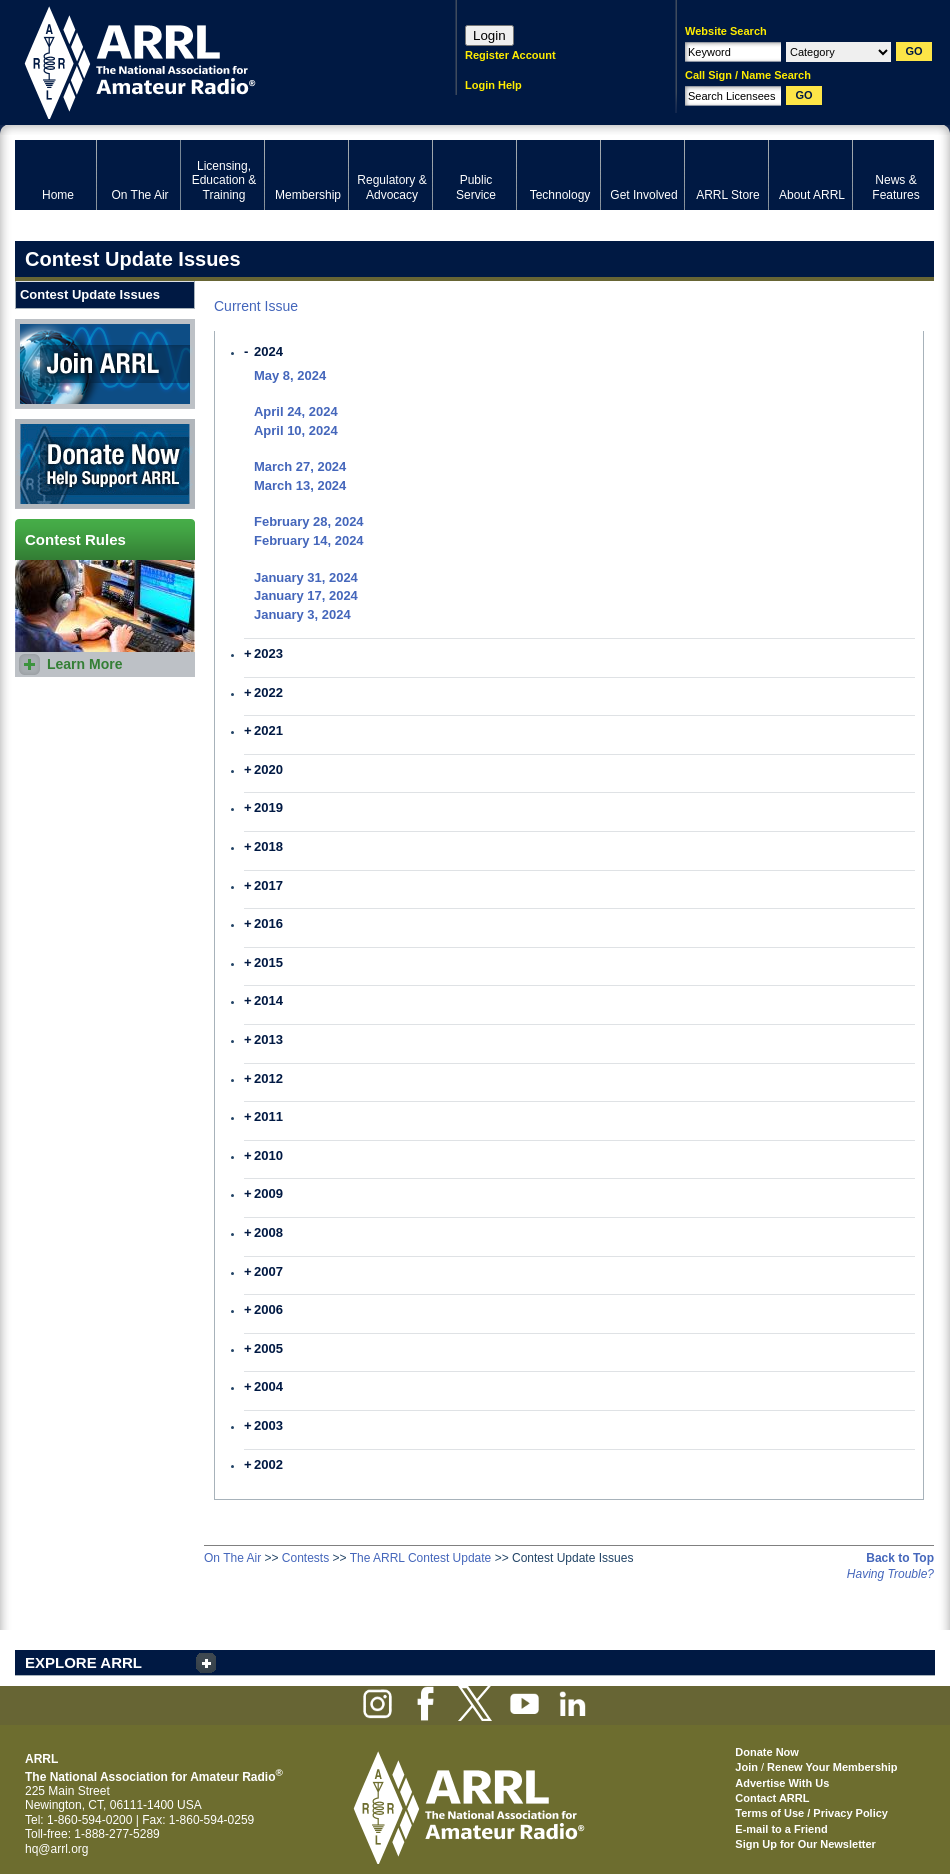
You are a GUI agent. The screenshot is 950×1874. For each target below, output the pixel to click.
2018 (268, 846)
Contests (305, 1558)
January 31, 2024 (306, 577)
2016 (268, 923)
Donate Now (105, 464)
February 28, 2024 (309, 521)
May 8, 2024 (290, 375)
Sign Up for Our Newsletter (805, 1844)
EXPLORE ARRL (83, 1662)
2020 (268, 769)
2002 (268, 1464)
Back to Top (900, 1558)
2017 (268, 885)
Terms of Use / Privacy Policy (811, 1813)
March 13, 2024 (300, 485)
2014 (268, 1000)
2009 (268, 1193)
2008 (268, 1232)
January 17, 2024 (306, 595)
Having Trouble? (890, 1574)
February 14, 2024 (309, 540)
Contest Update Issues (90, 294)
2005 (268, 1348)
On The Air (232, 1558)
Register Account (510, 55)
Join (746, 1767)
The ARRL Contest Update (421, 1558)
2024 (268, 351)
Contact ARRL (772, 1798)
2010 (268, 1155)
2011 (268, 1116)
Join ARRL (105, 364)
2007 (268, 1271)
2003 (268, 1425)
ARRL (209, 60)
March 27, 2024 (300, 466)
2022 (268, 692)
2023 (268, 653)
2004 (268, 1386)
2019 (268, 807)
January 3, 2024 (302, 614)
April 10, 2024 (296, 430)
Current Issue (256, 306)
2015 (268, 962)
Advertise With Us (782, 1783)
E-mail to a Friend (781, 1829)
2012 (268, 1078)
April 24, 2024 (296, 411)
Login (489, 35)
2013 (268, 1039)
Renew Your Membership (832, 1767)
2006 (268, 1309)
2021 (268, 730)
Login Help (493, 85)
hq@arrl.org (57, 1849)
